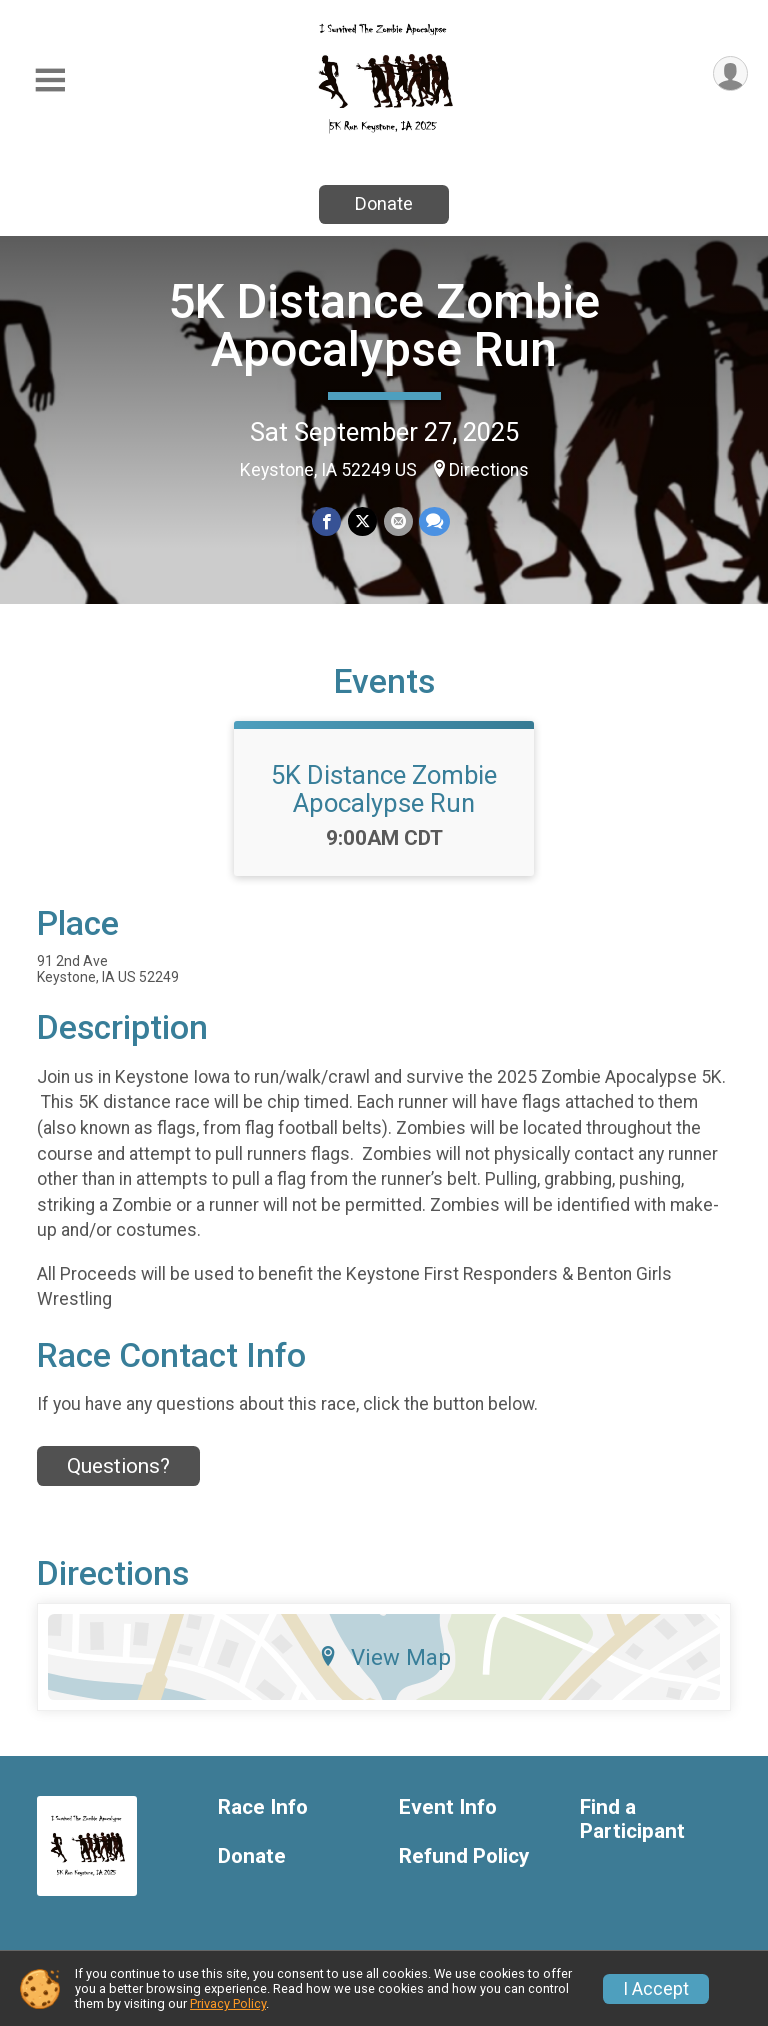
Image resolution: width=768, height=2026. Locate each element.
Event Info (448, 1819)
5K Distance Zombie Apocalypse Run (384, 325)
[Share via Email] (397, 521)
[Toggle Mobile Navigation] (50, 80)
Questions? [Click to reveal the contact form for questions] (118, 1478)
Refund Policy (464, 1868)
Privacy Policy (228, 2003)
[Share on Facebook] (327, 521)
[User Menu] (729, 74)
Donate (384, 203)
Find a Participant (632, 1831)
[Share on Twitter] (362, 521)
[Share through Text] (433, 521)
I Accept (656, 1989)
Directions (489, 470)
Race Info (263, 1819)
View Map (384, 1669)
